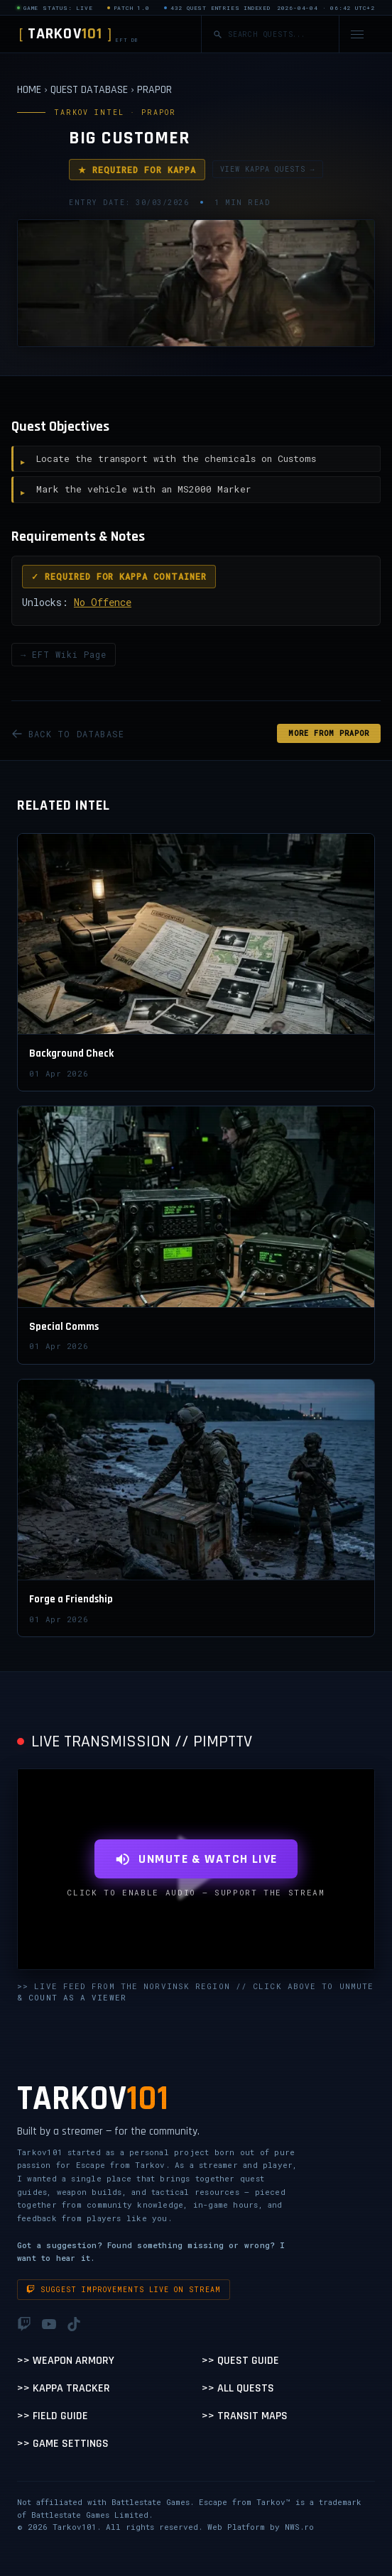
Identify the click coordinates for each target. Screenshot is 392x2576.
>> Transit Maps (245, 2416)
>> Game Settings (63, 2443)
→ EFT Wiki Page (64, 654)
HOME (29, 89)
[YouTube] (49, 2324)
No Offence (102, 602)
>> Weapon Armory (65, 2360)
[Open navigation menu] (357, 34)
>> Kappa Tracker (63, 2388)
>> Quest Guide (240, 2360)
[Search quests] (277, 34)
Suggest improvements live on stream (123, 2289)
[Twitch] (24, 2324)
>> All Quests (238, 2388)
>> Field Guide (52, 2416)
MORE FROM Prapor (328, 733)
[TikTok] (74, 2324)
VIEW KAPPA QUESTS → (267, 169)
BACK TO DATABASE (67, 733)
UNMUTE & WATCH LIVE (195, 1859)
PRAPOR (154, 89)
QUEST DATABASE (89, 89)
